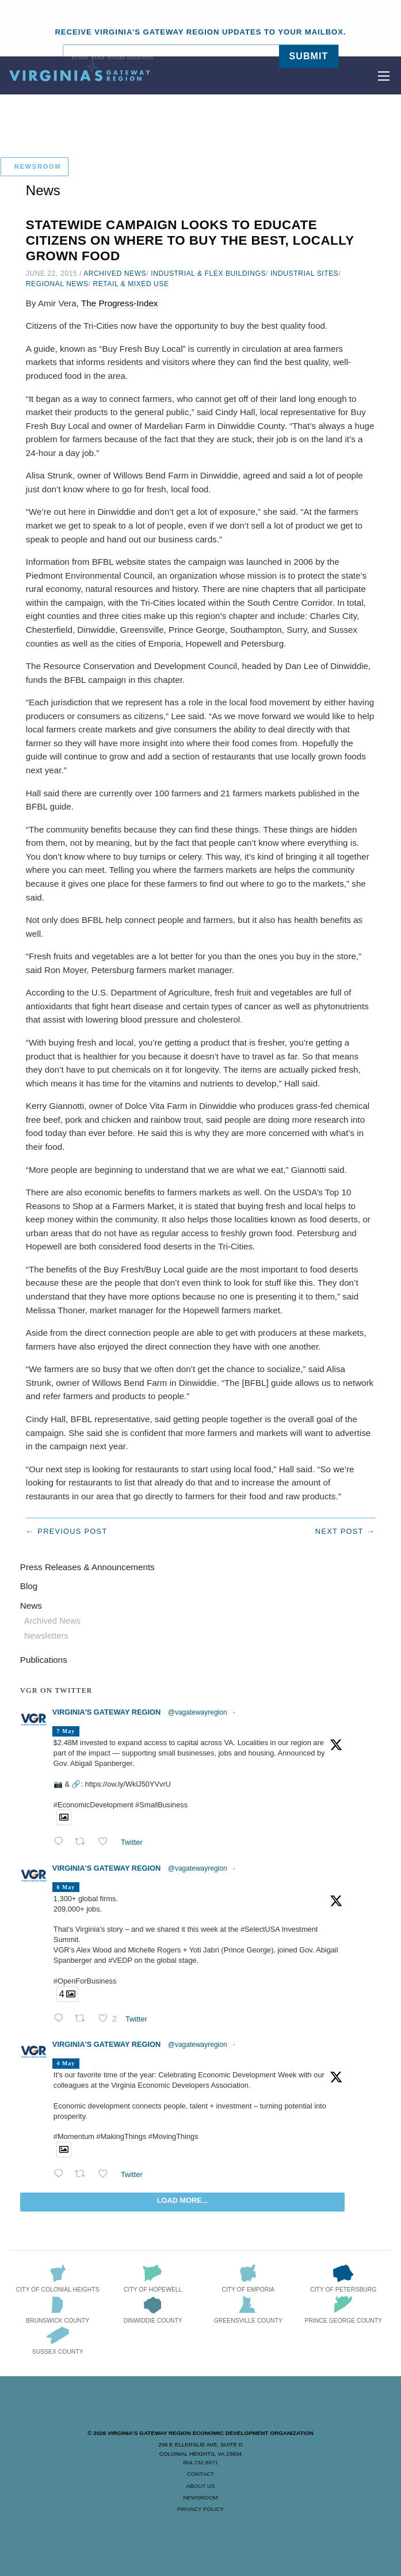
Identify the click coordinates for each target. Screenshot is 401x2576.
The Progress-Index (119, 303)
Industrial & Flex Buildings (208, 273)
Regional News (57, 284)
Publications (43, 1660)
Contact (200, 2474)
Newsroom (200, 2497)
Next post (339, 1531)
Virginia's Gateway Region (106, 1712)
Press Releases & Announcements (87, 1567)
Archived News (114, 273)
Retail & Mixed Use (131, 284)
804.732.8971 (200, 2462)
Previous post (72, 1531)
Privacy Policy (200, 2509)
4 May (66, 2063)
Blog (28, 1586)
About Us (200, 2486)
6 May (66, 1887)
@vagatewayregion (197, 1712)
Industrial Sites (304, 273)
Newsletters (46, 1635)
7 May (66, 1731)
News (31, 1605)
